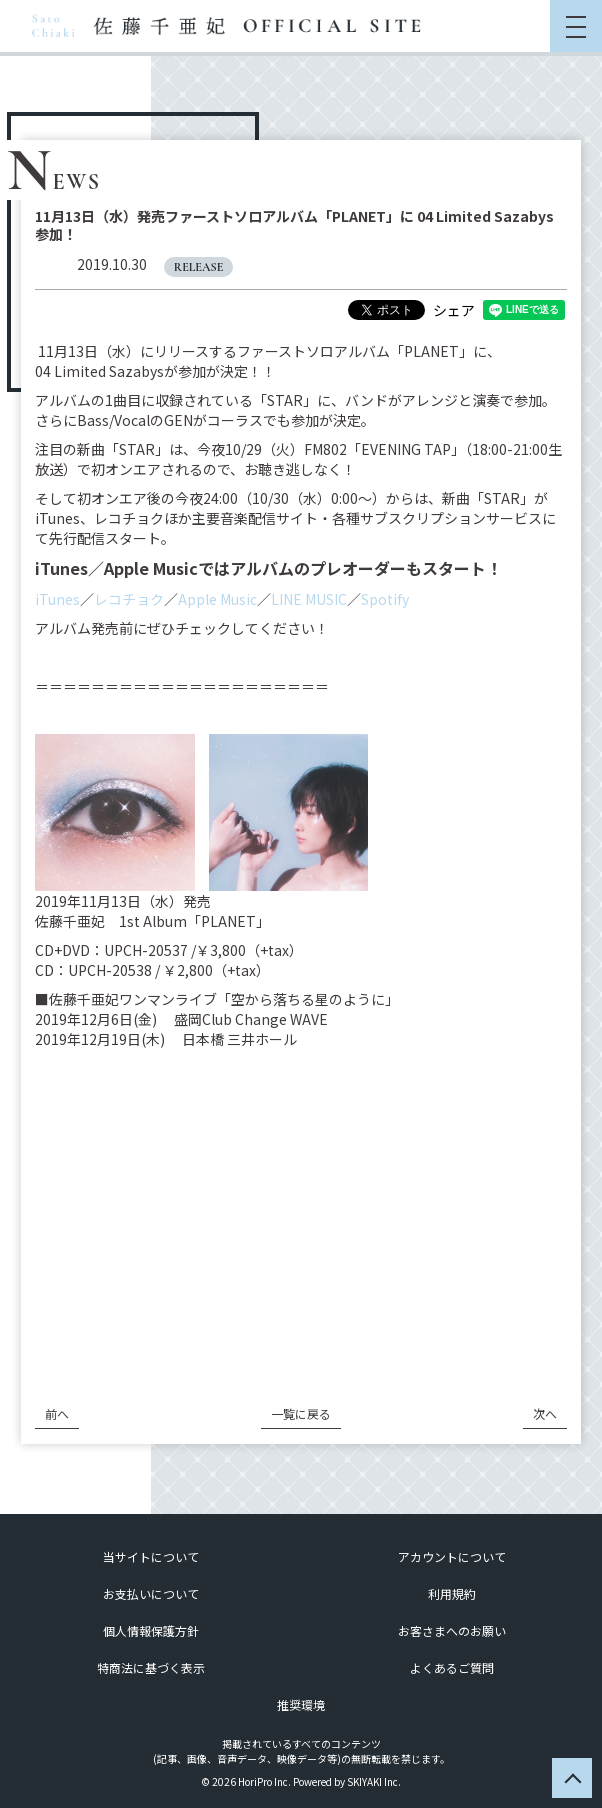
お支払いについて (151, 1593)
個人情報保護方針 (151, 1630)
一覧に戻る (301, 1413)
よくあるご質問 (452, 1667)
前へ (57, 1413)
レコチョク (129, 599)
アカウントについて (452, 1556)
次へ (545, 1413)
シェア (454, 310)
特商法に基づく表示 (151, 1667)
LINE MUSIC (309, 599)
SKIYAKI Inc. (374, 1781)
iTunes (57, 599)
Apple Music (217, 599)
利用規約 (452, 1593)
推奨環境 (301, 1704)
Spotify (385, 599)
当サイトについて (151, 1556)
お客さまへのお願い (452, 1630)
